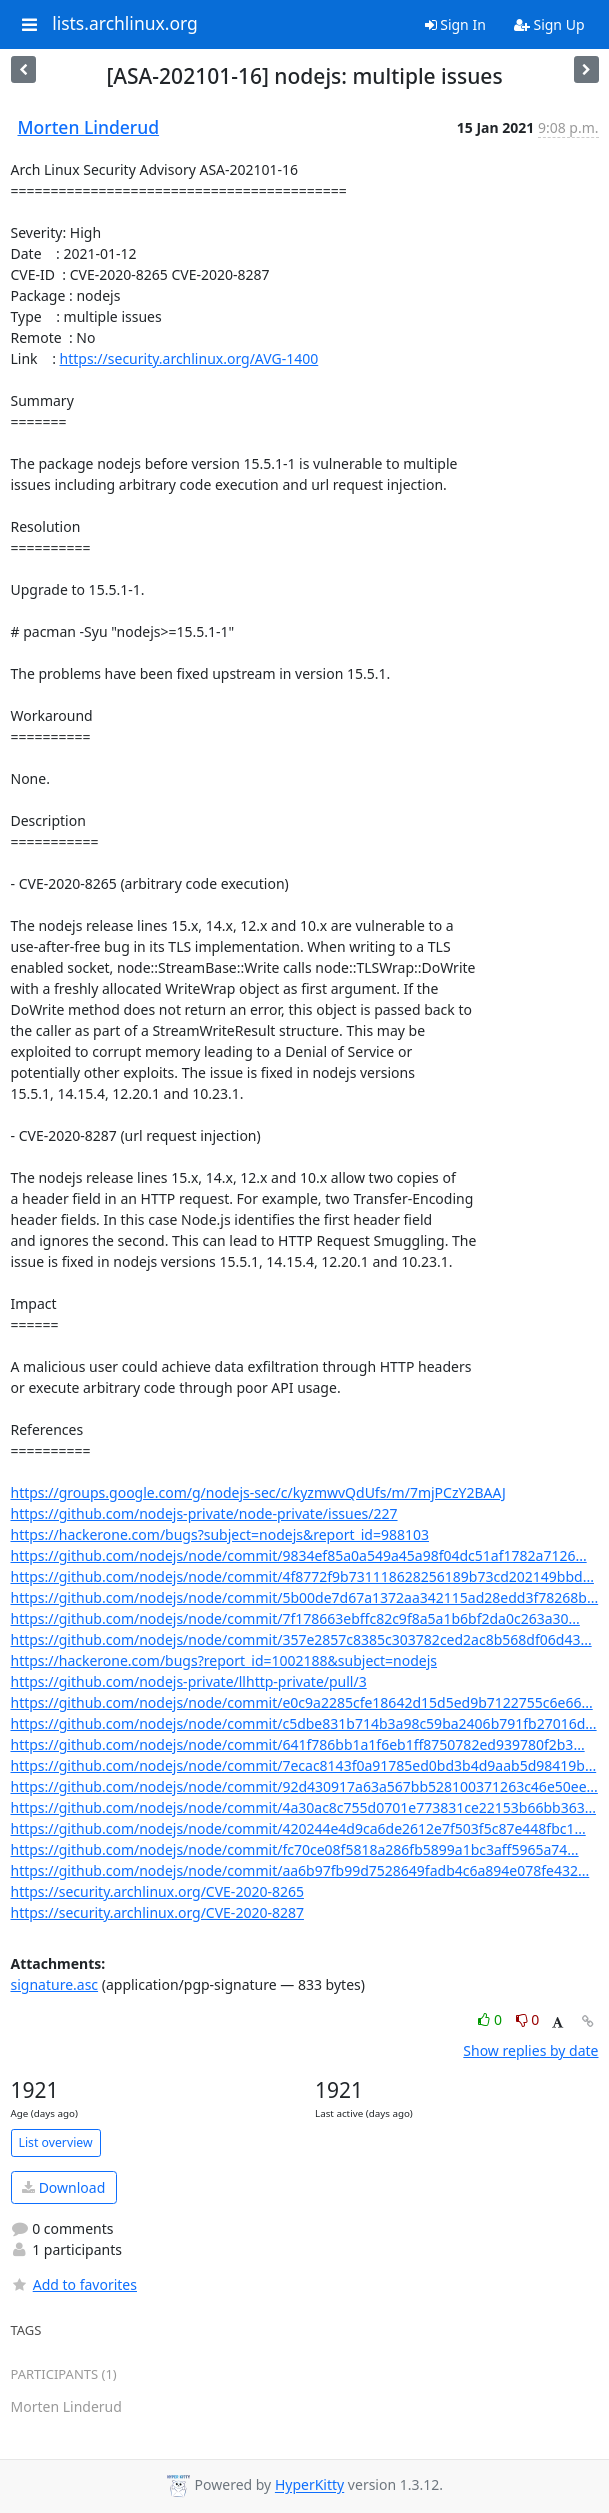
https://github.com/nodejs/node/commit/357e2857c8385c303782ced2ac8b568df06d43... (301, 1639)
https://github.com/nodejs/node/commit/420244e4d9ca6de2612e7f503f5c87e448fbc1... (298, 1828)
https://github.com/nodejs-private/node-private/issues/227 (204, 1513)
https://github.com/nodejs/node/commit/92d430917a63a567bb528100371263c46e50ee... (304, 1786)
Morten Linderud (89, 127)
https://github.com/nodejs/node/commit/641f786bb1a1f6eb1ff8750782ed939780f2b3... (298, 1744)
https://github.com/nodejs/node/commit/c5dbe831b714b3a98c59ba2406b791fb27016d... (304, 1723)
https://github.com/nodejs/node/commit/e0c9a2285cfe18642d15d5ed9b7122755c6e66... (302, 1702)
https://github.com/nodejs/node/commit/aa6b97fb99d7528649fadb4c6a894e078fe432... (300, 1870)
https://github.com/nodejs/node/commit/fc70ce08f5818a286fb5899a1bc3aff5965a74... (295, 1849)
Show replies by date (530, 2050)
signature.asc (55, 1984)
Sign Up (549, 24)
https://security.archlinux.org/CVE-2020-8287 (157, 1912)
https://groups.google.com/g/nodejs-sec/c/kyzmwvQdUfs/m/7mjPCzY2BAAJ (258, 1492)
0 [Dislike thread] (528, 2019)
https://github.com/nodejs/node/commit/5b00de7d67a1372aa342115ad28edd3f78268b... (305, 1597)
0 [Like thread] (491, 2019)
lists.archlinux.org (125, 24)
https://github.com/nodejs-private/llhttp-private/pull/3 (189, 1681)
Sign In (455, 24)
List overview (56, 2142)
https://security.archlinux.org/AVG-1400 (189, 358)
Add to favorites (74, 2284)
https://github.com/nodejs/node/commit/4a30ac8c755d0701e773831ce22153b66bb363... (303, 1807)
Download (63, 2187)
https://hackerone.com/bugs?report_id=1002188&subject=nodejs (224, 1660)
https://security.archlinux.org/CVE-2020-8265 (157, 1891)
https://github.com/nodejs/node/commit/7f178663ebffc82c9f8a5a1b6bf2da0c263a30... (295, 1618)
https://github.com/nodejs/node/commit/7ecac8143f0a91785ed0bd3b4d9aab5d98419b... (304, 1765)
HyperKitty (309, 2485)
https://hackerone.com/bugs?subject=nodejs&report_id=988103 (220, 1534)
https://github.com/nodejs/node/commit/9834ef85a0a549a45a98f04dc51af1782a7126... (299, 1555)
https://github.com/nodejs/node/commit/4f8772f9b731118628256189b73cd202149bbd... (302, 1576)
